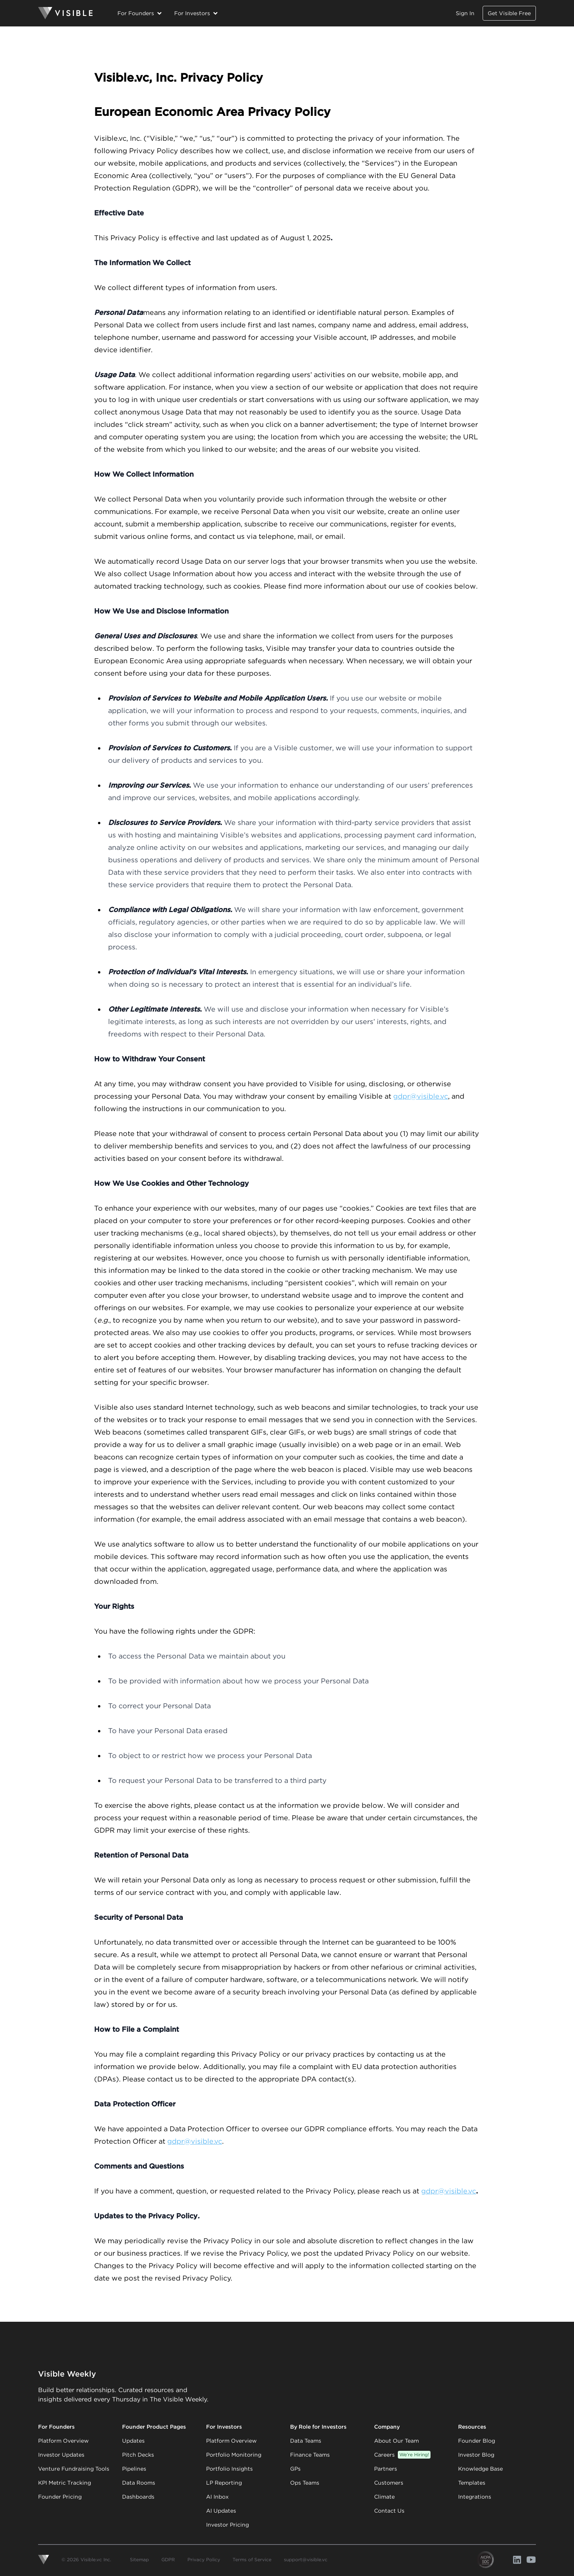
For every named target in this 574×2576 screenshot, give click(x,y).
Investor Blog (476, 2455)
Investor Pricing (227, 2525)
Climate (384, 2497)
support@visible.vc (305, 2559)
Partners (385, 2469)
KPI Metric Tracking (64, 2483)
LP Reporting (224, 2483)
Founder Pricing (60, 2497)
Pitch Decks (138, 2455)
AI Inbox (217, 2497)
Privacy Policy (203, 2559)
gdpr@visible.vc (420, 1096)
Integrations (474, 2497)
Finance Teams (310, 2455)
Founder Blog (476, 2441)
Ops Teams (304, 2483)
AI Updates (221, 2511)
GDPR (168, 2559)
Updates (133, 2441)
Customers (388, 2483)
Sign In (465, 13)
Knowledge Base (480, 2469)
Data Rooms (138, 2483)
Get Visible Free (509, 13)
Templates (471, 2483)
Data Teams (305, 2441)
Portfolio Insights (229, 2469)
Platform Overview (63, 2441)
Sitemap (139, 2559)
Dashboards (138, 2497)
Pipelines (134, 2469)
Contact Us (389, 2511)
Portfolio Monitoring (233, 2455)
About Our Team (396, 2441)
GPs (295, 2469)
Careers (402, 2455)
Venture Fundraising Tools (73, 2469)
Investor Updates (61, 2455)
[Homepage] (65, 13)
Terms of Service (252, 2559)
